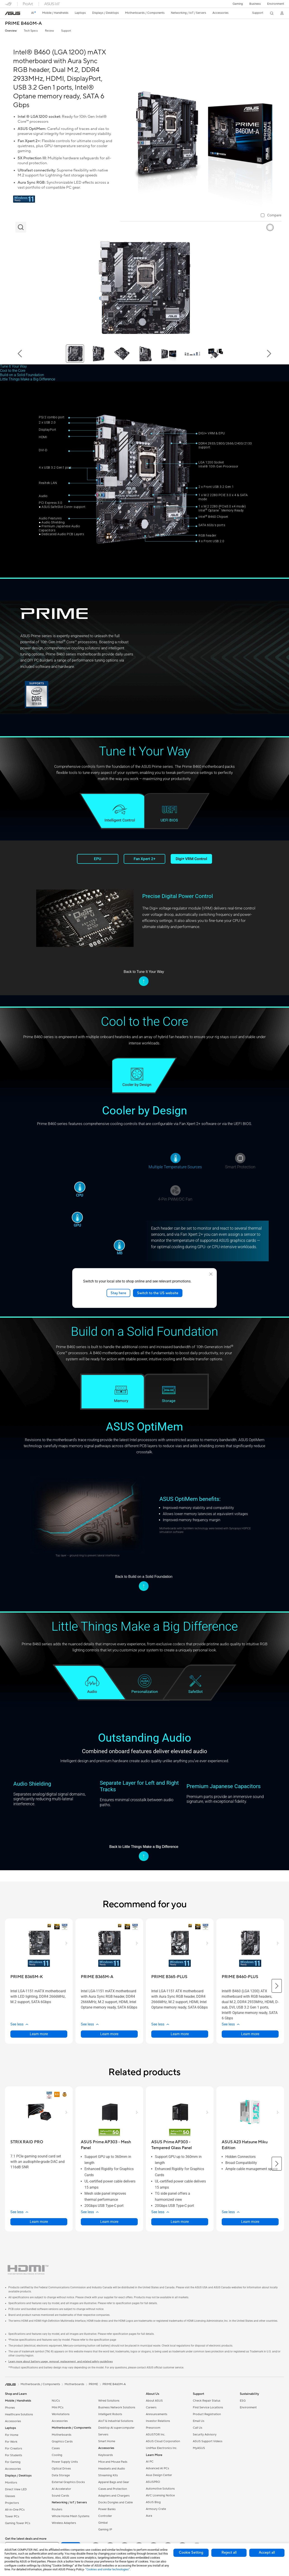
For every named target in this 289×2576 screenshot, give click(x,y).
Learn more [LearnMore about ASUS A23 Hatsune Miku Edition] (250, 2222)
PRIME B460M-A (23, 23)
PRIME (93, 2384)
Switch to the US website (157, 1293)
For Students (13, 2455)
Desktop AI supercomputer (116, 2428)
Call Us (197, 2428)
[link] (12, 13)
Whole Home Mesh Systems (70, 2516)
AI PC (150, 2461)
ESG (243, 2400)
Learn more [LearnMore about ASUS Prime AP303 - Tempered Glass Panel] (180, 2222)
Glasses (10, 2496)
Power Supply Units (65, 2462)
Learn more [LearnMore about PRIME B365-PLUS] (180, 2034)
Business (255, 4)
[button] (238, 4)
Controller (105, 2516)
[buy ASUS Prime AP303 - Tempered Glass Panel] (179, 2145)
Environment (275, 4)
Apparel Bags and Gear (113, 2482)
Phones (10, 2407)
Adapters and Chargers (114, 2495)
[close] (211, 1274)
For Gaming (13, 2462)
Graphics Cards (62, 2441)
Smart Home (106, 2441)
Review (49, 30)
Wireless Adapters (64, 2523)
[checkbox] (271, 215)
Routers (57, 2509)
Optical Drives (61, 2468)
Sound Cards (60, 2495)
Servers (103, 2434)
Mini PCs (57, 2407)
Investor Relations (158, 2421)
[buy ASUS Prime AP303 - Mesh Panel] (109, 2145)
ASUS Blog (153, 2502)
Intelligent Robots (110, 2414)
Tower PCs (12, 2516)
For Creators (13, 2448)
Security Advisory (205, 2434)
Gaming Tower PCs (17, 2523)
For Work (11, 2442)
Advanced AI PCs (157, 2468)
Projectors (12, 2503)
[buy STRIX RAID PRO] (26, 2142)
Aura (149, 2516)
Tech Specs (31, 30)
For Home (11, 2435)
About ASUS (154, 2400)
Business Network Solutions (116, 2407)
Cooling (57, 2455)
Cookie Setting (191, 2552)
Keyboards (105, 2455)
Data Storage (61, 2475)
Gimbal (103, 2523)
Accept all (267, 2552)
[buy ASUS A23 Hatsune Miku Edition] (250, 2145)
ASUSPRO (153, 2482)
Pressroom (153, 2428)
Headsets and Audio (111, 2468)
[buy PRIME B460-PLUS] (240, 1977)
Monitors (11, 2482)
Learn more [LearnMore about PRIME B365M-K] (39, 2034)
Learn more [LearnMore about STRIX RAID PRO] (39, 2222)
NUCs (56, 2400)
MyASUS (199, 2448)
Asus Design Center (159, 2475)
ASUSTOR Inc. (155, 2434)
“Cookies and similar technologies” (107, 2569)
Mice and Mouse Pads (112, 2462)
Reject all (229, 2552)
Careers (151, 2407)
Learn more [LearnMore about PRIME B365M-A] (109, 2034)
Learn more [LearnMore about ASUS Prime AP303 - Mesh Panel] (109, 2222)
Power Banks (107, 2509)
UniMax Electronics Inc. (161, 2448)
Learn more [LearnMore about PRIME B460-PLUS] (250, 2034)
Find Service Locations (208, 2407)
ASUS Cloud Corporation (163, 2441)
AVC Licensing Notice (160, 2495)
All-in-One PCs (15, 2509)
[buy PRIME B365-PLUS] (169, 1977)
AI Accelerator (61, 2489)
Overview (11, 30)
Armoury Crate (156, 2509)
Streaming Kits (108, 2475)
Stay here (118, 1293)
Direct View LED (16, 2489)
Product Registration (207, 2414)
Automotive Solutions (160, 2488)
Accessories (13, 2421)
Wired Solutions (108, 2400)
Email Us (198, 2421)
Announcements (156, 2414)
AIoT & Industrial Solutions (115, 2421)
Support (66, 30)
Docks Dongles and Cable (115, 2502)
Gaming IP (105, 2529)
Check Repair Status (206, 2400)
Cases (56, 2448)
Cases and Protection (112, 2489)
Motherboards (61, 2435)
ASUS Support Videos (207, 2441)
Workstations (61, 2414)
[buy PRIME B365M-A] (97, 1977)
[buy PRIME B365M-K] (26, 1977)
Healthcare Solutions (19, 2414)
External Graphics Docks (68, 2482)
